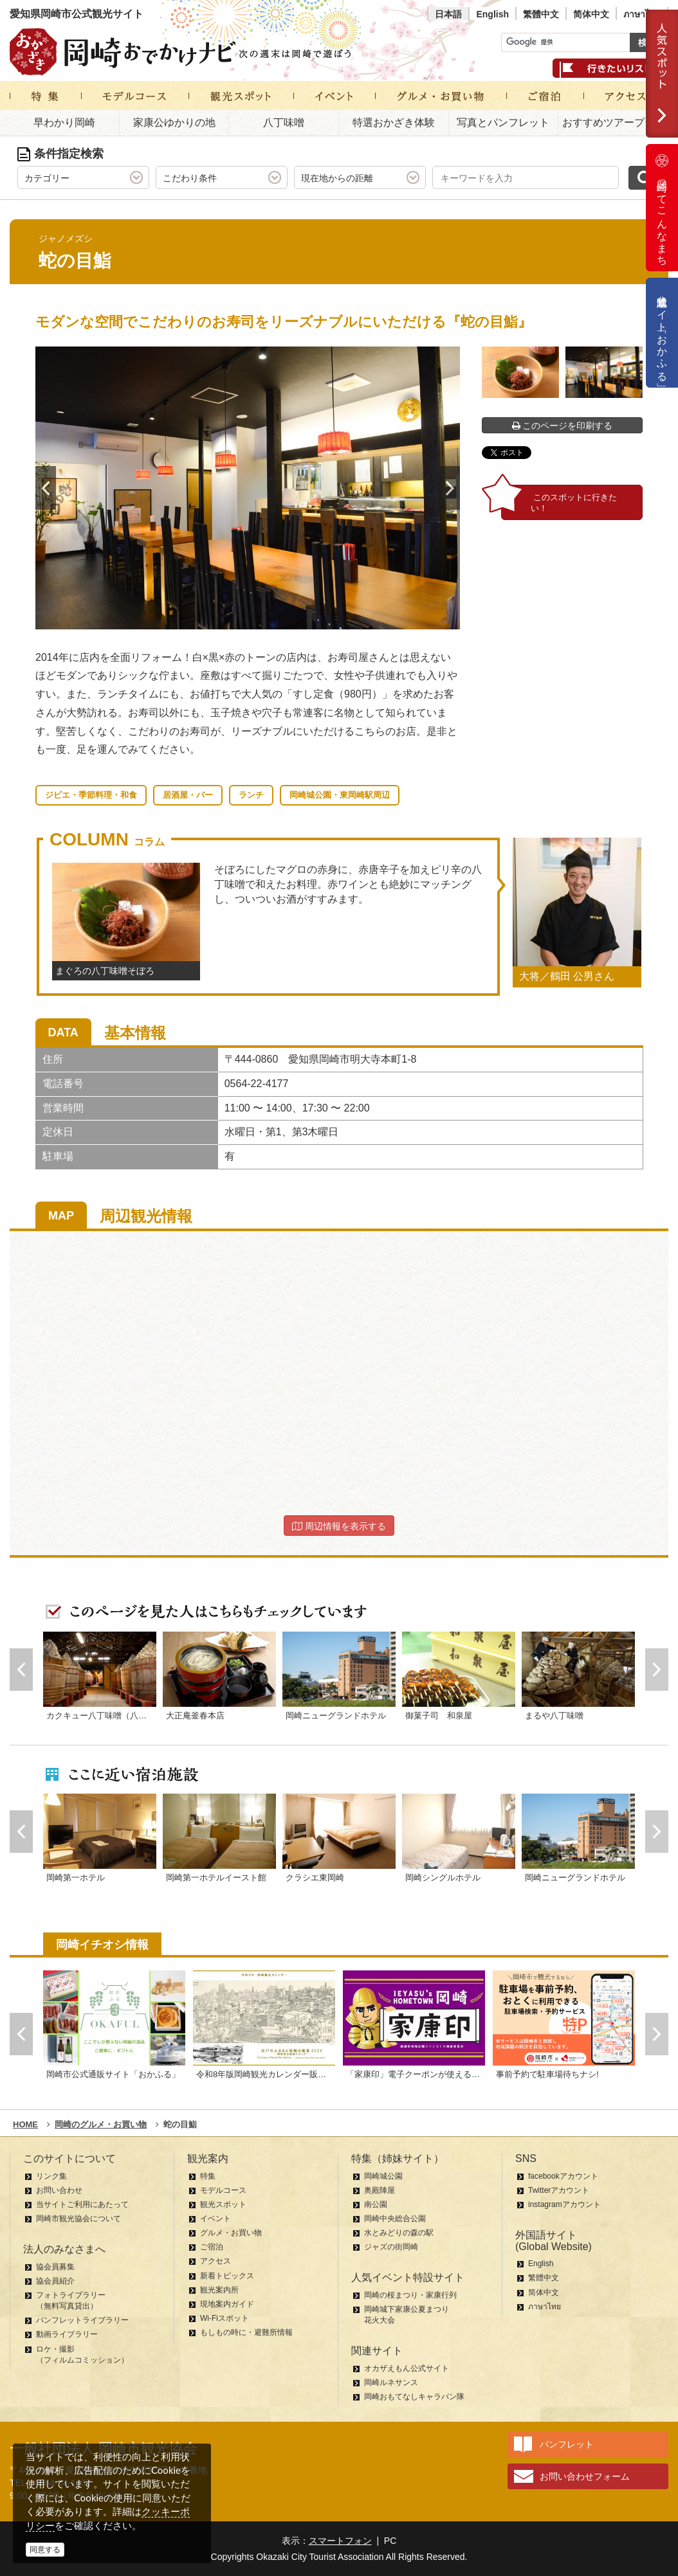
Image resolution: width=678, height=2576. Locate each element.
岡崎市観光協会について (78, 2218)
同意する (45, 2549)
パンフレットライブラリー (82, 2320)
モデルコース (223, 2190)
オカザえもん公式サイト (406, 2368)
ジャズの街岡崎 (391, 2246)
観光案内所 (219, 2289)
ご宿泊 (211, 2246)
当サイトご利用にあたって (82, 2204)
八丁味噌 (283, 122)
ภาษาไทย (642, 14)
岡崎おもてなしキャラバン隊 (414, 2396)
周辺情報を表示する (339, 1526)
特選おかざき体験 (394, 122)
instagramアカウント (564, 2204)
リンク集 (51, 2176)
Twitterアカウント (558, 2190)
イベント (215, 2218)
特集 (207, 2176)
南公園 (375, 2204)
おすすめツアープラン (613, 122)
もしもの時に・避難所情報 (246, 2332)
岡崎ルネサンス (391, 2382)
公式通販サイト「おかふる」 (662, 332)
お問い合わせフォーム (585, 2476)
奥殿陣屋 (379, 2190)
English (492, 14)
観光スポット (223, 2204)
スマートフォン (340, 2540)
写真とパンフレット (503, 122)
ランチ (251, 795)
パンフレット (567, 2444)
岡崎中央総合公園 (395, 2218)
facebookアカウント (563, 2176)
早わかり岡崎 (64, 122)
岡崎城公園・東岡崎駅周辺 (339, 795)
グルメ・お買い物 (231, 2232)
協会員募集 (55, 2266)
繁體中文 (541, 14)
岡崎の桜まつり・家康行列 (410, 2295)
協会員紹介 (55, 2280)
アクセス (215, 2260)
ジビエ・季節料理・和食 (91, 795)
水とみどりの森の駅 (399, 2232)
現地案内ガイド (227, 2304)
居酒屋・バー (188, 795)
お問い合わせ (59, 2190)
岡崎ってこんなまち (661, 207)
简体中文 (591, 14)
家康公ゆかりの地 (174, 122)
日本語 (448, 14)
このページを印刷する (562, 425)
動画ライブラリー (67, 2334)
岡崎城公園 (383, 2176)
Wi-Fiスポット (224, 2318)
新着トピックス (227, 2275)
